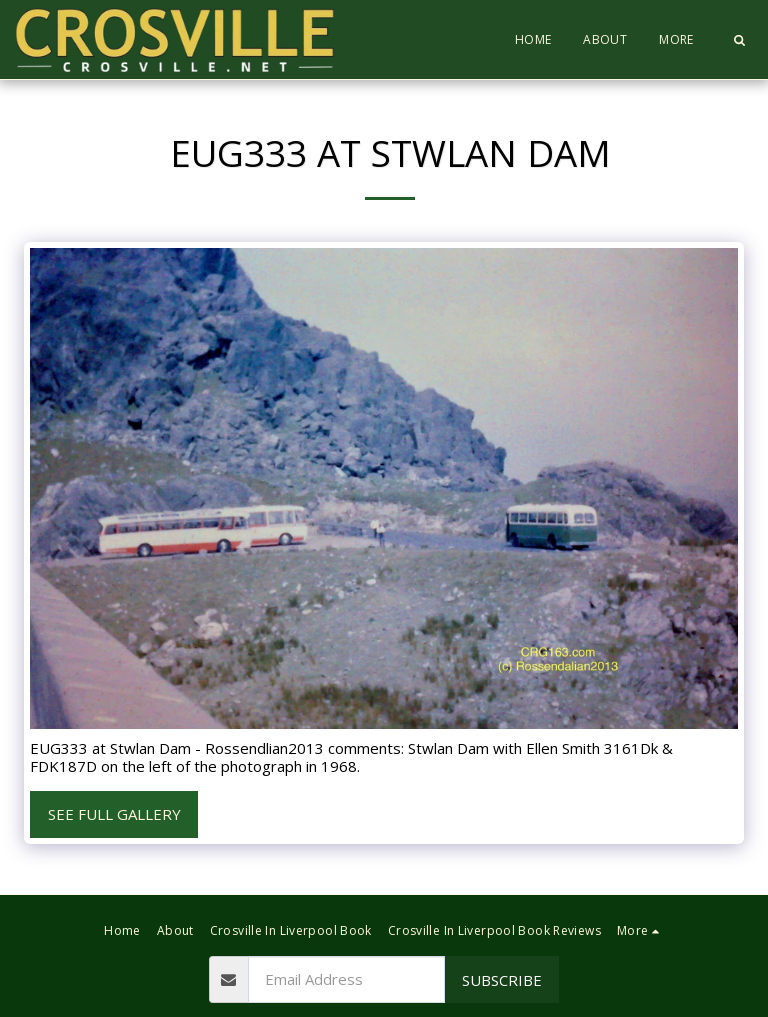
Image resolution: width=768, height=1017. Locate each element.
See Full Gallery (114, 814)
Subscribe (502, 980)
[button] (739, 40)
